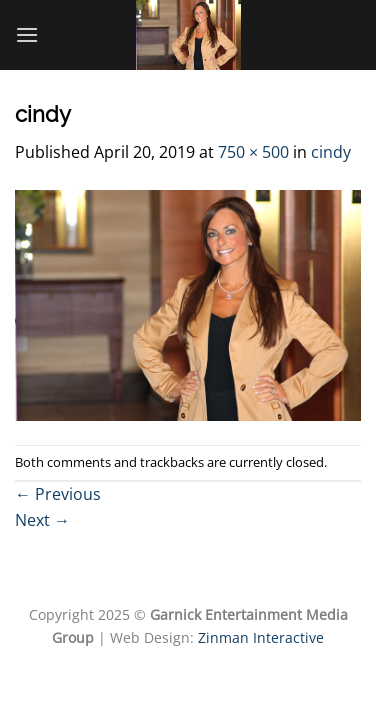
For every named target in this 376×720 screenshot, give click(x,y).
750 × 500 (253, 152)
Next (42, 520)
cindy (331, 152)
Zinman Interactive (261, 637)
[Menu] (27, 34)
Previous (58, 494)
